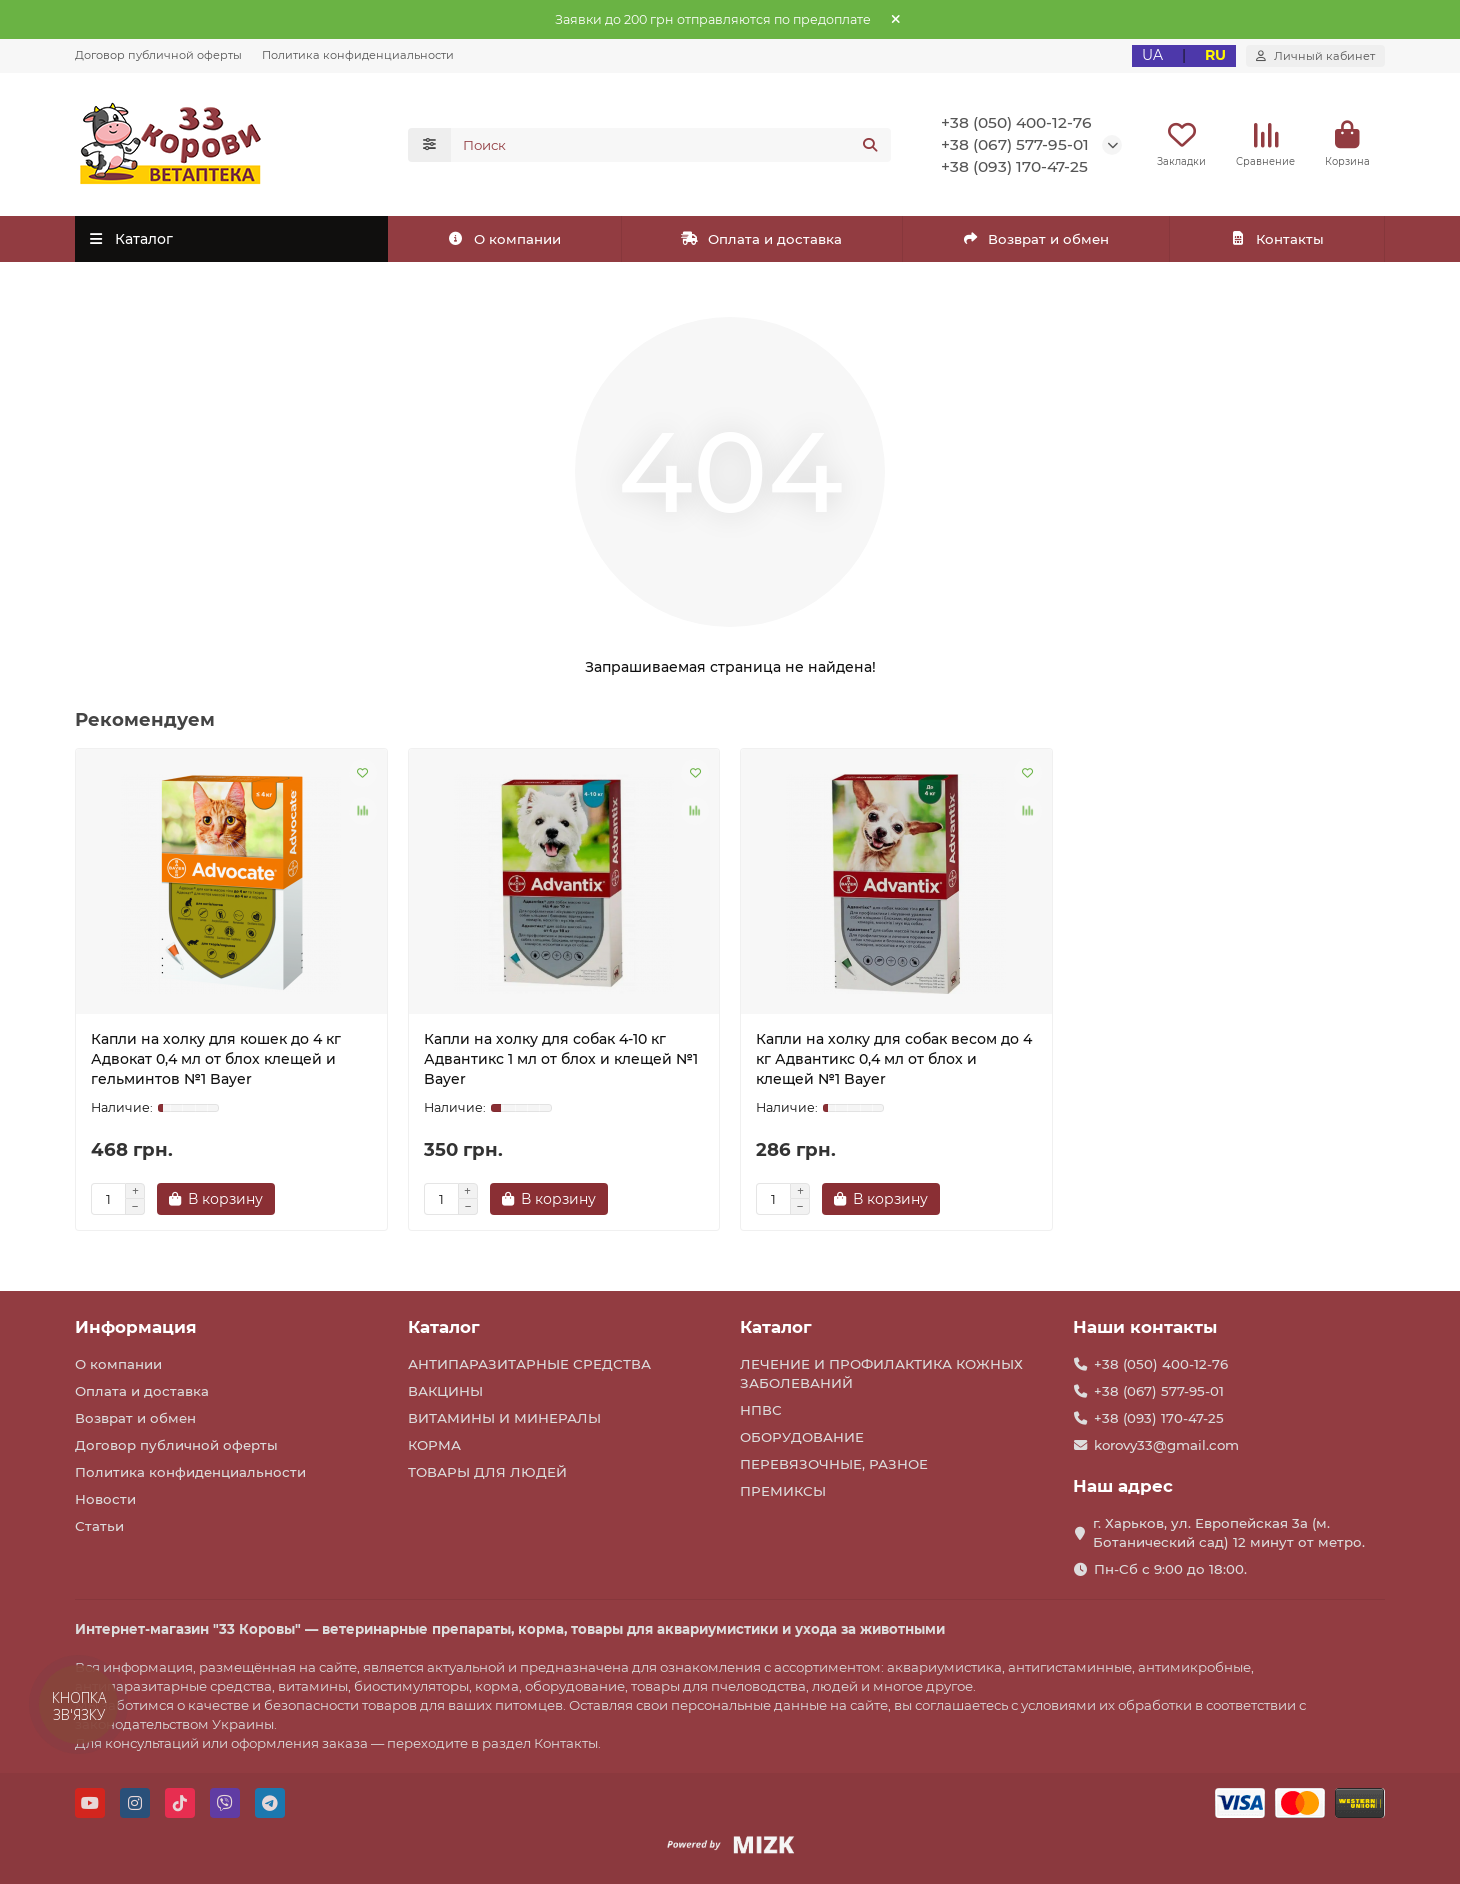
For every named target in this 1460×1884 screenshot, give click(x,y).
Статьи (99, 1526)
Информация (136, 1327)
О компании (505, 239)
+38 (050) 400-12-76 (1016, 122)
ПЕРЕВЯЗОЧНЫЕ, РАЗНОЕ (834, 1464)
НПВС (761, 1410)
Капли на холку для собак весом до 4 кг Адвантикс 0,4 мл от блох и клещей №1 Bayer (894, 1059)
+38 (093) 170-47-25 (1014, 166)
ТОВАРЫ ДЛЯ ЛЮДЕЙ (487, 1472)
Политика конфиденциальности (358, 55)
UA (1152, 55)
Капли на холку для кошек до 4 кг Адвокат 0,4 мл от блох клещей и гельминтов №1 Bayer (216, 1059)
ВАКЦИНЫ (445, 1391)
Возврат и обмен (1036, 239)
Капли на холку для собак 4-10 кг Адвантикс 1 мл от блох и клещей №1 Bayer (561, 1059)
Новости (105, 1499)
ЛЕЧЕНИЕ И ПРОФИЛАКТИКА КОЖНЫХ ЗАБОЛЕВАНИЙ (881, 1373)
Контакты (1276, 239)
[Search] (671, 145)
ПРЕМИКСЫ (783, 1491)
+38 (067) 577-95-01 (1015, 144)
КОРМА (434, 1445)
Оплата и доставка (761, 239)
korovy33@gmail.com (1166, 1445)
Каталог (444, 1327)
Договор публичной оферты (158, 55)
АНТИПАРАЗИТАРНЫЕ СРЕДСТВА (529, 1364)
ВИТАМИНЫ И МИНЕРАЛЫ (504, 1418)
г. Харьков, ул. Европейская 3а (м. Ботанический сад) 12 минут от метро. (1229, 1532)
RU (1215, 55)
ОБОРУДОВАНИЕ (802, 1437)
